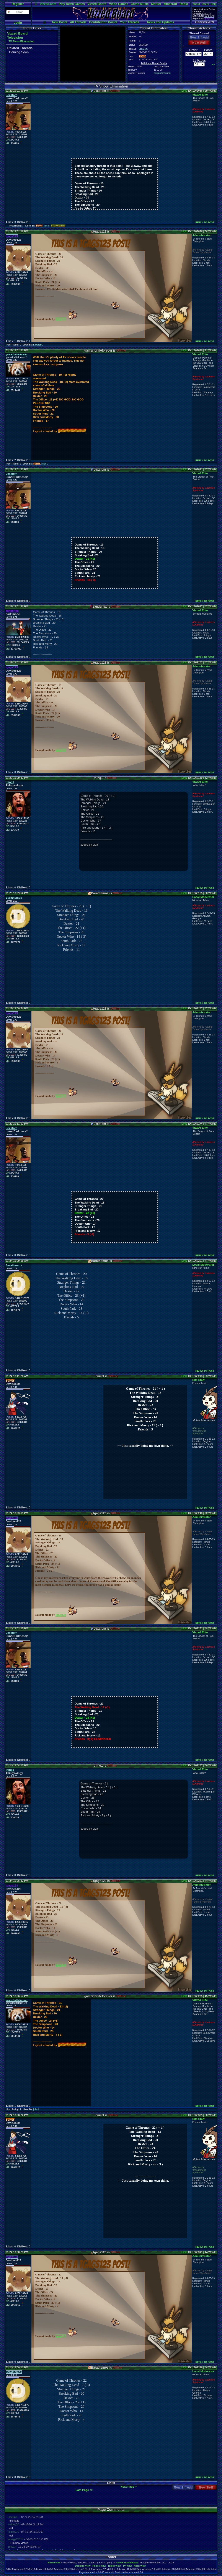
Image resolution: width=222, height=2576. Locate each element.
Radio (184, 4)
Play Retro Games (72, 4)
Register (18, 4)
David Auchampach (127, 2562)
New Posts (59, 22)
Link (184, 90)
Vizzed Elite (200, 94)
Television (15, 37)
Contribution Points (103, 22)
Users (205, 4)
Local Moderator (203, 897)
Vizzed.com (48, 4)
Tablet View (114, 2565)
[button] (17, 12)
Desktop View (82, 2565)
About (196, 4)
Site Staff (198, 1380)
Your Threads (129, 22)
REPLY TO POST (204, 222)
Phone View (99, 2565)
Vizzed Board (96, 4)
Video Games (118, 4)
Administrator (201, 235)
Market (156, 4)
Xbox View (140, 2565)
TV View (127, 2565)
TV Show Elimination (21, 41)
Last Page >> (84, 2490)
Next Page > (129, 2486)
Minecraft (170, 4)
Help (213, 4)
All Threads (78, 22)
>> (213, 64)
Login (18, 22)
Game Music (140, 4)
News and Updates (160, 22)
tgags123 (61, 319)
